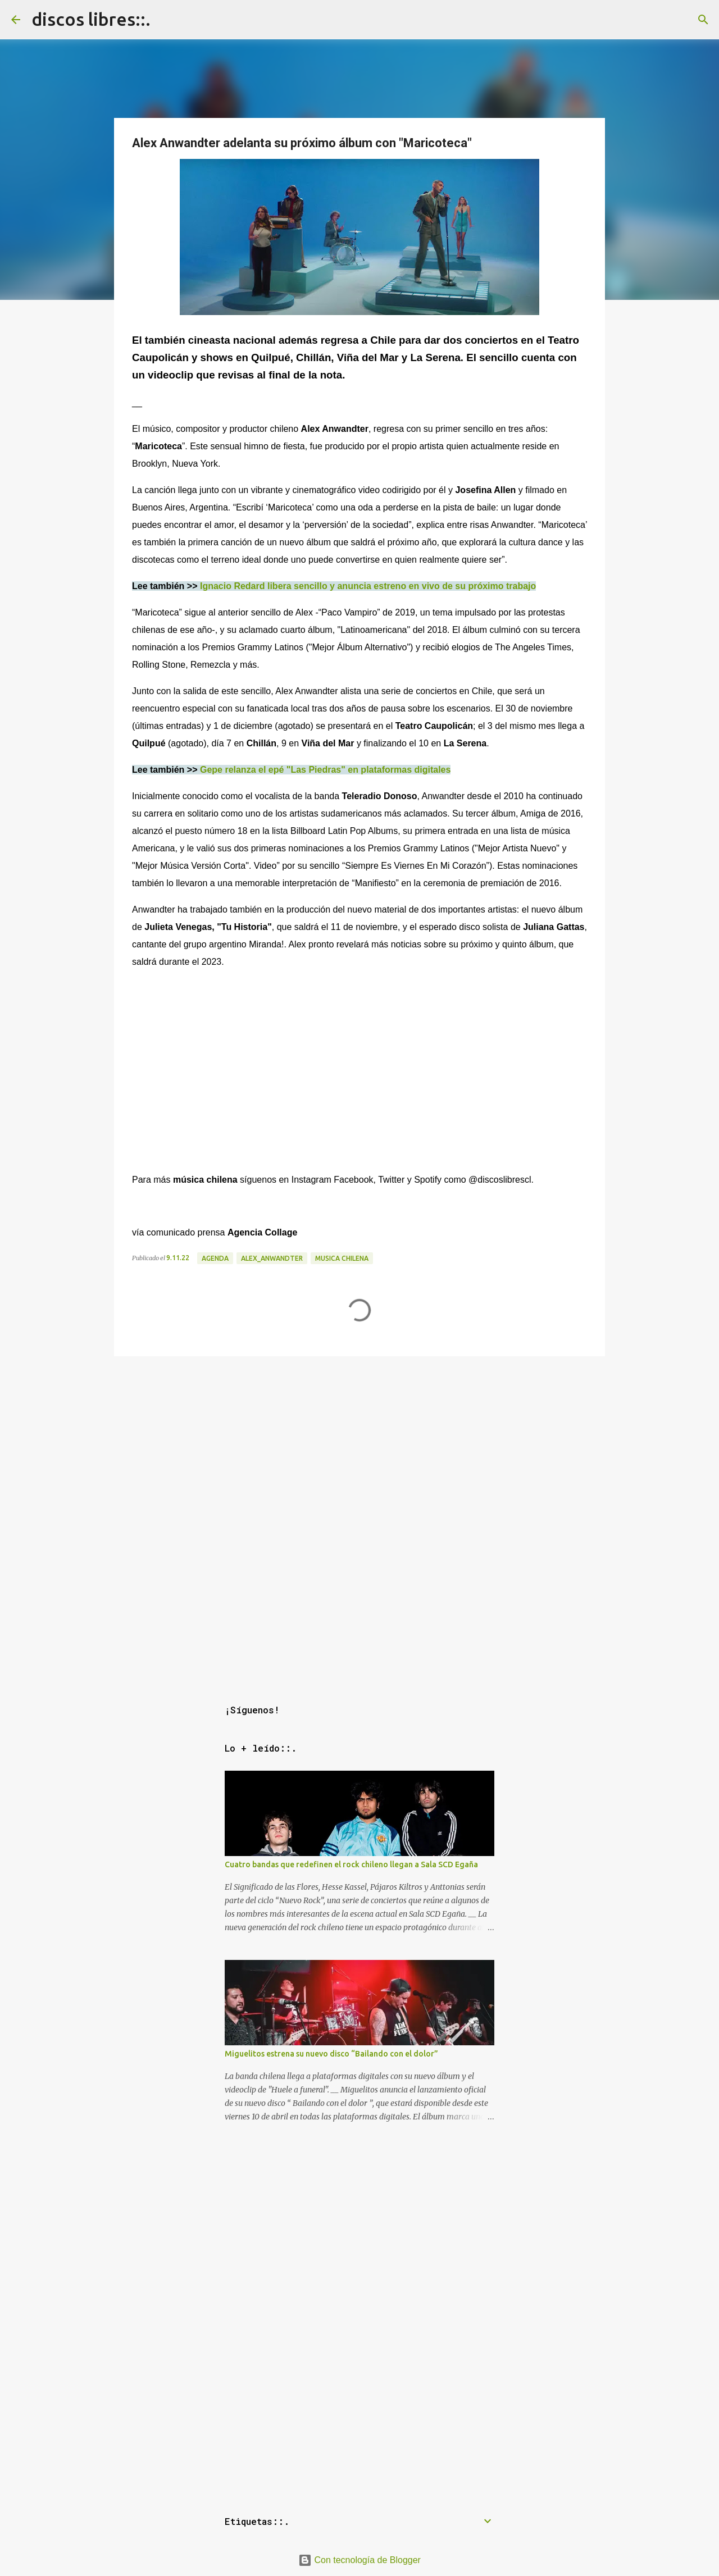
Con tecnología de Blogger (359, 2560)
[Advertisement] (359, 1439)
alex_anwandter (272, 1258)
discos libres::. (91, 19)
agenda (215, 1258)
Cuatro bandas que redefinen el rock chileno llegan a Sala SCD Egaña (351, 1864)
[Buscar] (703, 19)
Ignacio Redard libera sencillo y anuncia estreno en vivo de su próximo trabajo (368, 586)
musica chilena (341, 1258)
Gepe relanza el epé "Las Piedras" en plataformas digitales (325, 769)
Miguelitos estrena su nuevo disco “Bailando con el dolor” (331, 2053)
